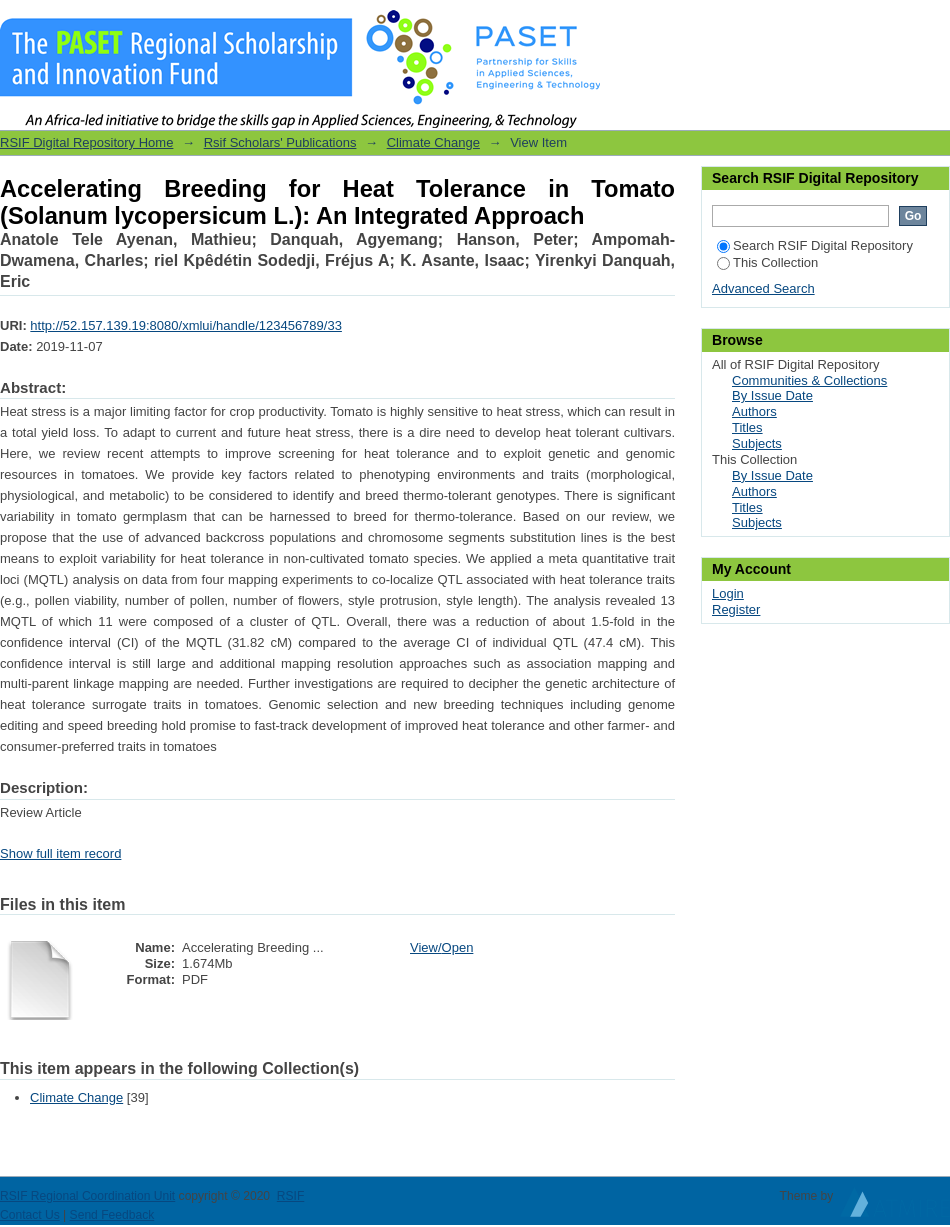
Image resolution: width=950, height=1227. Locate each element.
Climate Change (433, 142)
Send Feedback (112, 1215)
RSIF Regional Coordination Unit (87, 1196)
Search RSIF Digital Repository (815, 245)
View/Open (441, 947)
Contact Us (30, 1215)
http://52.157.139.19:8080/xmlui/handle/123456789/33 (186, 325)
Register (736, 609)
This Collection (767, 262)
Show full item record (60, 853)
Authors (754, 411)
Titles (747, 427)
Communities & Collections (809, 380)
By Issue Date (772, 395)
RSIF (291, 1196)
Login (934, 24)
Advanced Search (763, 288)
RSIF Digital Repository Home (86, 142)
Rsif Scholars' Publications (280, 142)
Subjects (757, 443)
